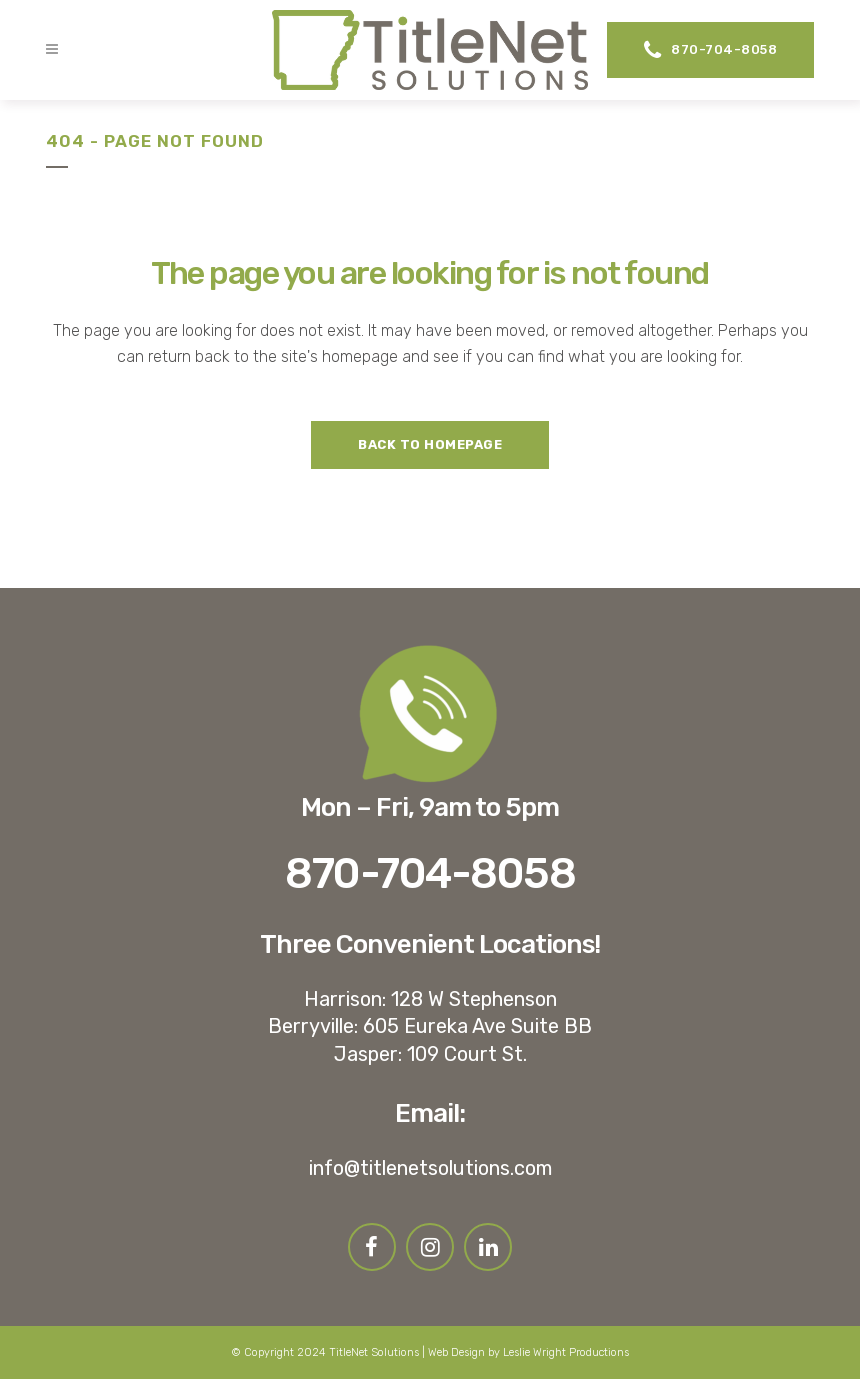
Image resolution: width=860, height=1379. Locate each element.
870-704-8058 (711, 50)
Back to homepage (430, 444)
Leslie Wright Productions (566, 1352)
